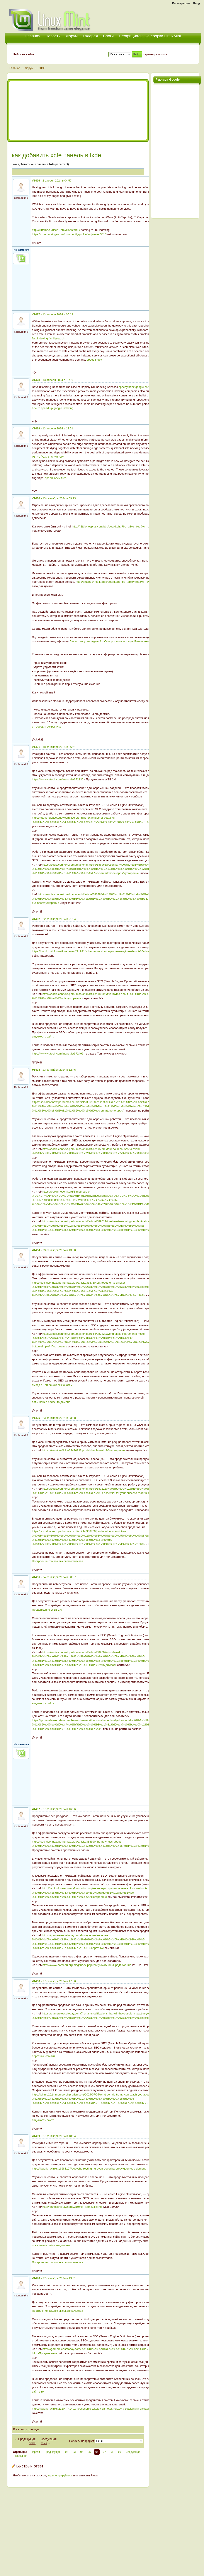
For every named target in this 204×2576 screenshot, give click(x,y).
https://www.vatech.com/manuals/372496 (58, 1053)
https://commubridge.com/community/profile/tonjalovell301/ (68, 234)
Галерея (90, 36)
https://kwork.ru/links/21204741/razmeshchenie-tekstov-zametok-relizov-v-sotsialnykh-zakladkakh (93, 2408)
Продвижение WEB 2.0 (47, 1609)
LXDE (41, 68)
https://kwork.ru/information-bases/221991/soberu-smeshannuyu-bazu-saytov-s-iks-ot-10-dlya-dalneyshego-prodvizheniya (108, 951)
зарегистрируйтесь (60, 2475)
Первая (35, 2451)
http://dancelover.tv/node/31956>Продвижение (72, 2206)
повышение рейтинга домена (51, 1402)
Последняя (20, 2455)
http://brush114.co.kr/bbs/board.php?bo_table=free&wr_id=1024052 (119, 581)
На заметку (21, 249)
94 (81, 2451)
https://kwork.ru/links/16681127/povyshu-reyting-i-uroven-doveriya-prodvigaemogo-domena (89, 2168)
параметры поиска (155, 54)
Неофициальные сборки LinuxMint (150, 36)
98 (111, 2451)
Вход (196, 3)
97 (104, 2451)
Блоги (108, 36)
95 (89, 2451)
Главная (14, 68)
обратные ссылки (43, 2056)
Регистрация (181, 3)
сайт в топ (38, 2391)
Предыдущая (52, 2451)
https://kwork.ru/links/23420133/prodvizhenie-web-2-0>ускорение (83, 1450)
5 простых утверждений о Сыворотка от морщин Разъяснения (110, 641)
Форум (72, 36)
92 (66, 2451)
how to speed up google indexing (52, 408)
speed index (94, 359)
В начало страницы (26, 2429)
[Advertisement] (150, 17)
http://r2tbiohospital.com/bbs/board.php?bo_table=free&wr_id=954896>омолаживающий (128, 526)
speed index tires (55, 478)
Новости (53, 36)
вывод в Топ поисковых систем (52, 1385)
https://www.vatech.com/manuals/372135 (58, 779)
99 (119, 2451)
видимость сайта (43, 1036)
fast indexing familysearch (48, 338)
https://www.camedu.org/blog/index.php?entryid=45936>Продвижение (86, 1965)
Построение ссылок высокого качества (57, 1561)
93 (74, 2451)
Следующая (133, 2451)
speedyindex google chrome (136, 387)
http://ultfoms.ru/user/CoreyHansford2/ (56, 230)
